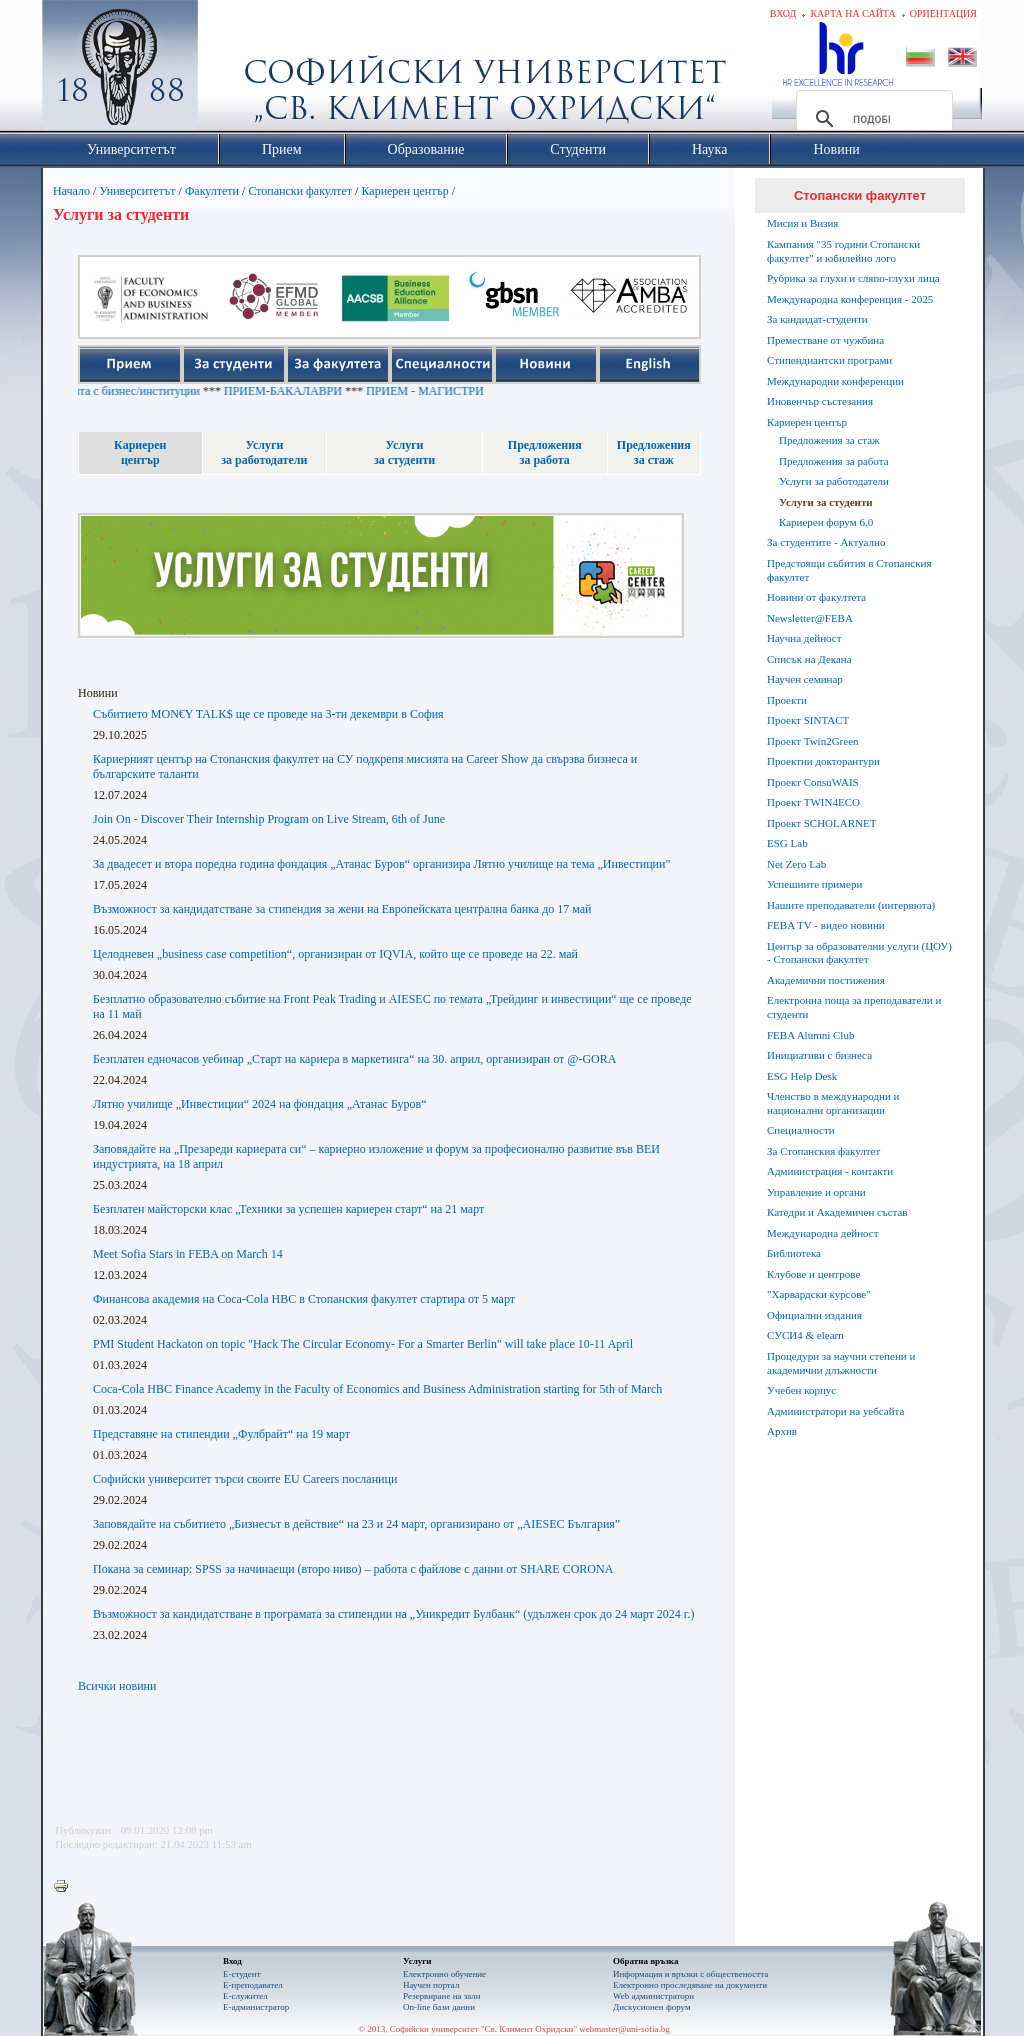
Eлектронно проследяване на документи (690, 1985)
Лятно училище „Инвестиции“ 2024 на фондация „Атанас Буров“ (260, 1104)
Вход (783, 13)
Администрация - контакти (830, 1171)
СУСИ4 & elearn (805, 1335)
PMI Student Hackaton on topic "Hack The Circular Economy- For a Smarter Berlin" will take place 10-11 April (363, 1344)
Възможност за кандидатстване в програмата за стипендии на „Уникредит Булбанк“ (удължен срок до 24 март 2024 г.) (393, 1614)
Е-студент (242, 1974)
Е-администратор (256, 2007)
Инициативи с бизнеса (819, 1055)
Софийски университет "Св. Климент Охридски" (233, 70)
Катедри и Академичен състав (837, 1212)
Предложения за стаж (829, 440)
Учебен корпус (801, 1390)
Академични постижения (826, 980)
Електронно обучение (444, 1974)
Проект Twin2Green (813, 741)
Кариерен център (404, 191)
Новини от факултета (816, 597)
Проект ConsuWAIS (813, 782)
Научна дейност (804, 638)
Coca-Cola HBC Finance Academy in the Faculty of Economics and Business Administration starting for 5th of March (377, 1389)
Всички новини (117, 1686)
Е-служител (245, 1996)
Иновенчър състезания (820, 401)
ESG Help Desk (802, 1076)
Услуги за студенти (826, 502)
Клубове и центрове (813, 1274)
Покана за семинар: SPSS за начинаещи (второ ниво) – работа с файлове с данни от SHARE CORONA (353, 1569)
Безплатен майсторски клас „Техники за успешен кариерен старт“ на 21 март (288, 1209)
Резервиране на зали (442, 1996)
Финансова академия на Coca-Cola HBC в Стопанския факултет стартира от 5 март (304, 1299)
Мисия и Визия (802, 223)
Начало (71, 191)
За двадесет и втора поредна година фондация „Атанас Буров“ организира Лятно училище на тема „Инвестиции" (381, 864)
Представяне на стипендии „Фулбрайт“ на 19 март (221, 1434)
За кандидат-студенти (817, 319)
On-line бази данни (439, 2007)
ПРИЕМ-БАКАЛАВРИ (317, 391)
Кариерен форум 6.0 (826, 522)
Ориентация (943, 13)
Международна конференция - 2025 (850, 299)
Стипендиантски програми (829, 360)
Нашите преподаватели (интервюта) (851, 905)
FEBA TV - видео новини (826, 925)
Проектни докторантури (823, 761)
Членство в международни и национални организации (833, 1103)
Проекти (787, 700)
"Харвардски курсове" (819, 1294)
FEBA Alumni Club (810, 1035)
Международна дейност (823, 1233)
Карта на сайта (852, 13)
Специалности (801, 1130)
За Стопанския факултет (823, 1151)
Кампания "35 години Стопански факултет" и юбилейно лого (843, 251)
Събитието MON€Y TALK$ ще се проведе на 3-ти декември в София (268, 714)
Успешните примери (814, 884)
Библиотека (794, 1253)
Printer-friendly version (66, 1887)
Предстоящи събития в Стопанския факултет (849, 570)
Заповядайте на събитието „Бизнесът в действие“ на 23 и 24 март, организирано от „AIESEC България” (356, 1524)
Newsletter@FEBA (810, 618)
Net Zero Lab (796, 864)
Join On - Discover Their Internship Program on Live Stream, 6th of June (269, 819)
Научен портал (431, 1985)
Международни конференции (835, 381)
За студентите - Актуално (826, 542)
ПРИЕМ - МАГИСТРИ (459, 391)
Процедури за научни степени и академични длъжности (841, 1363)
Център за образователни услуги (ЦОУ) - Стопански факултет (859, 953)
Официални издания (814, 1315)
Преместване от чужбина (825, 340)
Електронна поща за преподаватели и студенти (854, 1007)
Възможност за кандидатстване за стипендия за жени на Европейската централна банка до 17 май (342, 909)
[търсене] (871, 119)
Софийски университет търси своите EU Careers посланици (245, 1479)
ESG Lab (787, 843)
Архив (782, 1431)
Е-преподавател (253, 1985)
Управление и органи (816, 1192)
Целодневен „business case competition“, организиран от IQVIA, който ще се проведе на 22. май (335, 954)
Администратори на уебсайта (835, 1411)
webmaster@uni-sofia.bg (624, 2029)
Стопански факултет (300, 191)
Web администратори (653, 1996)
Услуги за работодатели (834, 481)
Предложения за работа (834, 461)
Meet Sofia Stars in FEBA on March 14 (188, 1254)
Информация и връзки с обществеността (690, 1974)
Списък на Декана (809, 659)
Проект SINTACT (808, 720)
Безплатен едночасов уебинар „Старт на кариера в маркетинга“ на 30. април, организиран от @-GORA (354, 1059)
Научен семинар (805, 679)
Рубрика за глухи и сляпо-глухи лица (853, 278)
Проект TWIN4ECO (813, 802)
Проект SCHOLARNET (821, 823)
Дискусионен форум (652, 2007)
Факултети (212, 191)
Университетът (137, 191)
